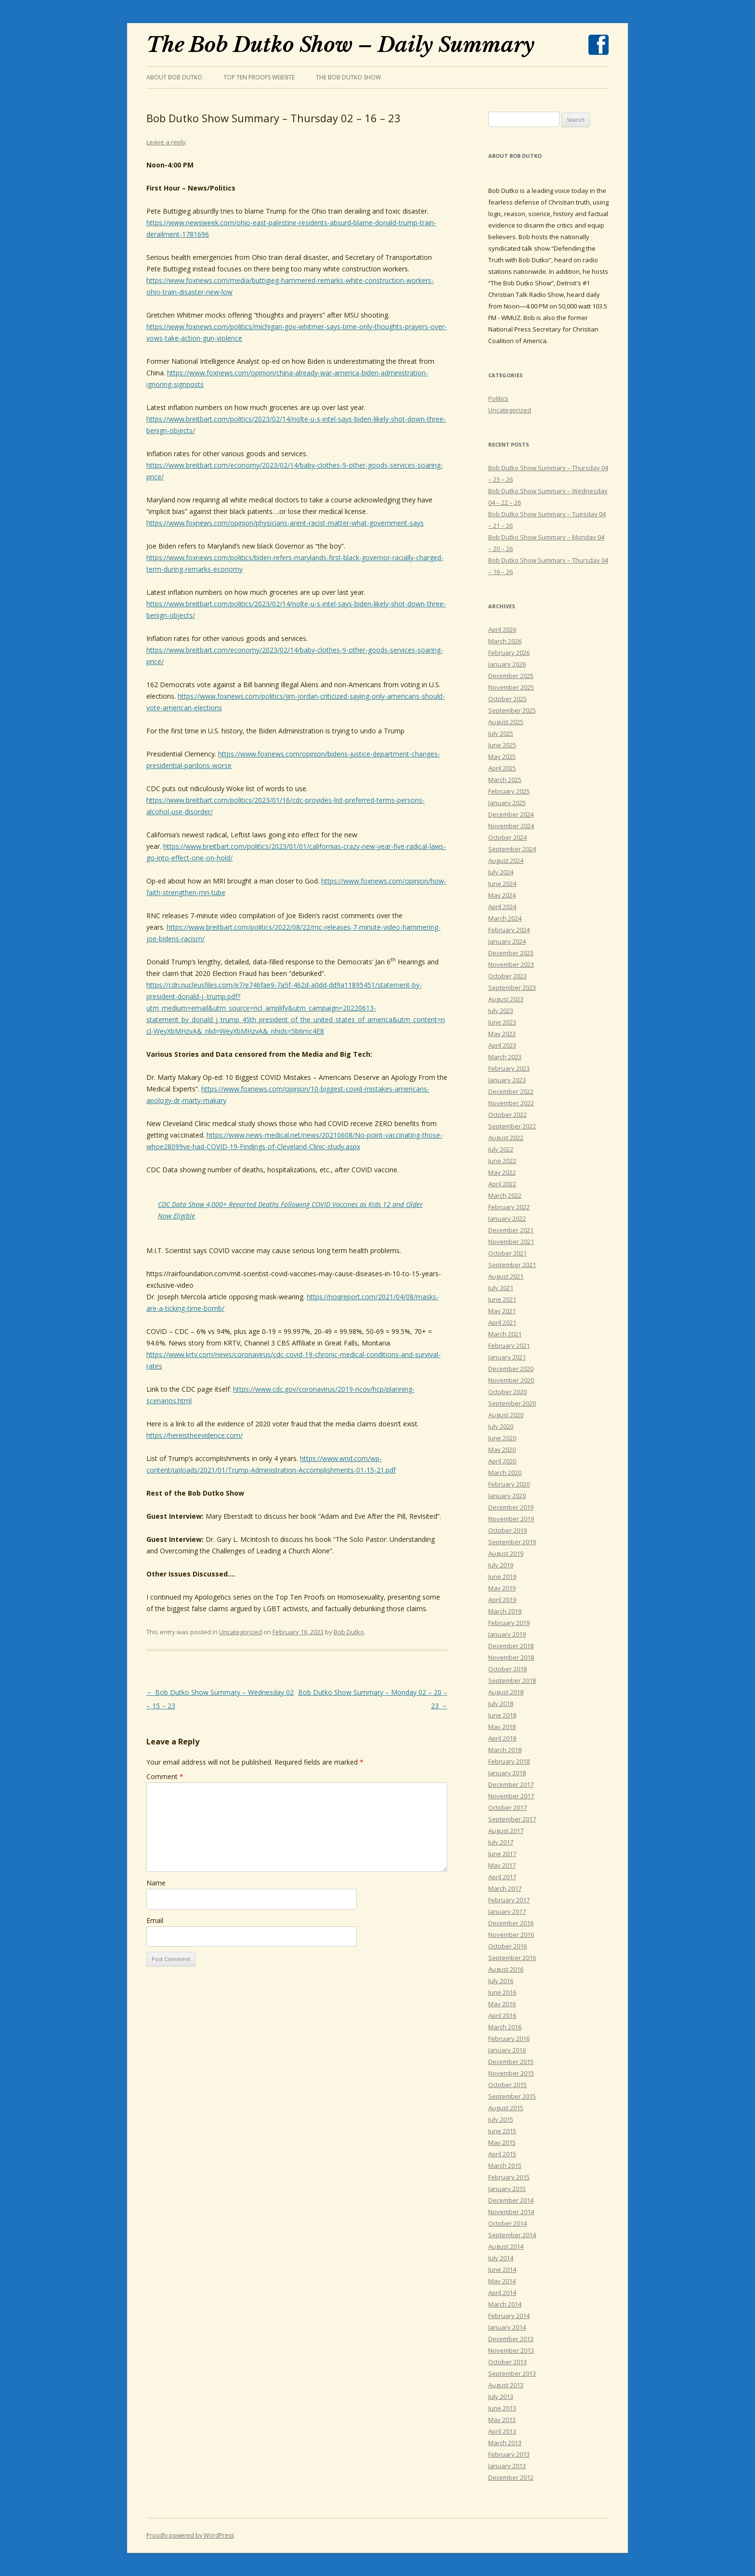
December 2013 (511, 2338)
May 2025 (502, 756)
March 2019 (504, 1611)
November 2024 (511, 825)
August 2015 (505, 2107)
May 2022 (502, 1172)
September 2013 (512, 2373)
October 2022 (507, 1114)
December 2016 (511, 1923)
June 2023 (502, 1022)
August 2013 (505, 2385)
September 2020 (512, 1403)
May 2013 (502, 2419)
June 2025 (502, 745)
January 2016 (507, 2050)
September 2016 (512, 1957)
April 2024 (502, 906)
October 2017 (507, 1807)
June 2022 (502, 1160)
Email (154, 1920)
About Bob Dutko (174, 77)
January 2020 (507, 1495)
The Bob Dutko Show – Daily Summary (340, 45)
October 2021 (507, 1253)
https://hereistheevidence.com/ (194, 1435)
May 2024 (502, 895)
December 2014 (511, 2200)
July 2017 (500, 1842)
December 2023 (511, 952)
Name (156, 1882)
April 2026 (502, 629)
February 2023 (509, 1068)
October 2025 (507, 698)
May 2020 (502, 1449)
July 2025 (500, 733)
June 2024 (502, 883)
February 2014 (509, 2315)
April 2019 (502, 1599)
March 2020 (504, 1472)
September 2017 (512, 1819)
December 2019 (511, 1507)
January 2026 (507, 664)
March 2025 (504, 779)
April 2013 (502, 2431)
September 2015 (512, 2096)
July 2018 (500, 1703)
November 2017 (511, 1796)
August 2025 (505, 722)
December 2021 (511, 1230)
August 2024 (505, 860)
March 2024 (504, 918)
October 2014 (507, 2223)
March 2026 (504, 641)
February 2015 (509, 2177)
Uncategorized (240, 1632)
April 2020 (502, 1461)
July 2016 (500, 1980)
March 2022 (504, 1195)
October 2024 (507, 837)
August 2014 (505, 2246)
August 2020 (505, 1414)
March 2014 (504, 2304)
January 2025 (507, 802)
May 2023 (502, 1033)
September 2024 (512, 849)
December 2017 (511, 1784)
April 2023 (502, 1045)
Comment (164, 1776)
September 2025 (512, 710)
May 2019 (502, 1588)
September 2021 (512, 1264)
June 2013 (502, 2408)
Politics (498, 398)
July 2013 (500, 2396)
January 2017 (507, 1911)
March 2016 (504, 2027)
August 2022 (505, 1137)
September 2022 (512, 1126)
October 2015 (507, 2084)
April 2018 (502, 1738)
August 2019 (505, 1553)
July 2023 (500, 1010)
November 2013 (511, 2350)
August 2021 (505, 1276)
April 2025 (502, 768)
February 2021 (509, 1345)
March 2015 (504, 2165)
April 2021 (502, 1322)
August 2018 (505, 1692)
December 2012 (511, 2477)
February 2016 (509, 2038)
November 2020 (511, 1380)
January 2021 (507, 1357)
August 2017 (505, 1830)
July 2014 (500, 2258)
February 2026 (509, 652)
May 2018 (502, 1726)
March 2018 (504, 1749)
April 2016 (502, 2015)
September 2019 (512, 1542)
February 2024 (509, 929)
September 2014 (512, 2234)
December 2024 (511, 814)
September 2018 (512, 1680)
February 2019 (509, 1622)
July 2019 (500, 1565)
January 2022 (507, 1218)
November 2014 (511, 2211)
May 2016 (502, 2003)
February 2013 (509, 2454)
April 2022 (502, 1183)
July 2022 (500, 1149)
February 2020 (509, 1484)
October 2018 (507, 1669)
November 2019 (511, 1518)
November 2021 (511, 1241)
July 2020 (500, 1426)
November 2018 (511, 1657)
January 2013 (507, 2465)
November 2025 (511, 687)
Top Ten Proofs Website (259, 77)
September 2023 (512, 987)
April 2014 (502, 2292)
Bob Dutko (349, 1632)
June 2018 (502, 1715)
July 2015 (500, 2119)
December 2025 (511, 675)
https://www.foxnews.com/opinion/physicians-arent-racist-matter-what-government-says (285, 522)
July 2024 (500, 872)
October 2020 (507, 1391)
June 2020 (502, 1438)
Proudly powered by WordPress (190, 2535)
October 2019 (507, 1530)
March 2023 (504, 1056)
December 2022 (511, 1091)
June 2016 (502, 1992)
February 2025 (509, 791)
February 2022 (509, 1207)
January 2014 (507, 2327)
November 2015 (511, 2073)
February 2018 (509, 1761)
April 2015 (502, 2154)
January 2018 (507, 1773)
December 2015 (511, 2061)
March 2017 (504, 1888)
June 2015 (502, 2131)
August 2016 (505, 1969)
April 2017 (502, 1876)
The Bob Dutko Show (348, 77)
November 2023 (511, 964)
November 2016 (511, 1934)
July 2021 (500, 1287)
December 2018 (511, 1645)
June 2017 (502, 1853)
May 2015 (502, 2142)
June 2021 (502, 1299)
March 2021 (504, 1334)
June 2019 (502, 1576)
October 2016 (507, 1946)
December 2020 (511, 1368)
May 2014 (502, 2281)
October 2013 (507, 2362)
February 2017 (509, 1900)
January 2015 (507, 2188)
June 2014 (502, 2269)
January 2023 (507, 1080)
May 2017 (502, 1865)
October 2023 (507, 976)
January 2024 (507, 941)
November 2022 (511, 1103)
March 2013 (504, 2442)
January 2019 (507, 1634)
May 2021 (502, 1311)
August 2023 (505, 999)
